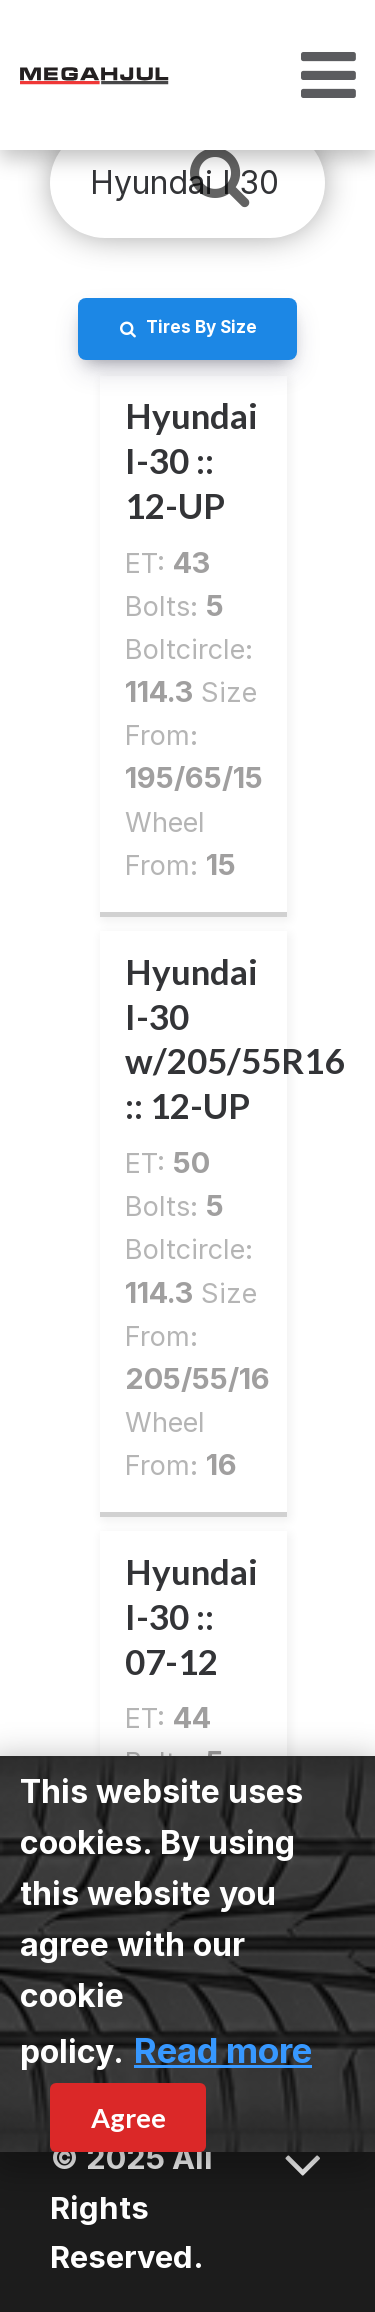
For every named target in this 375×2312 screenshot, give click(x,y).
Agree (128, 2117)
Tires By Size (201, 326)
